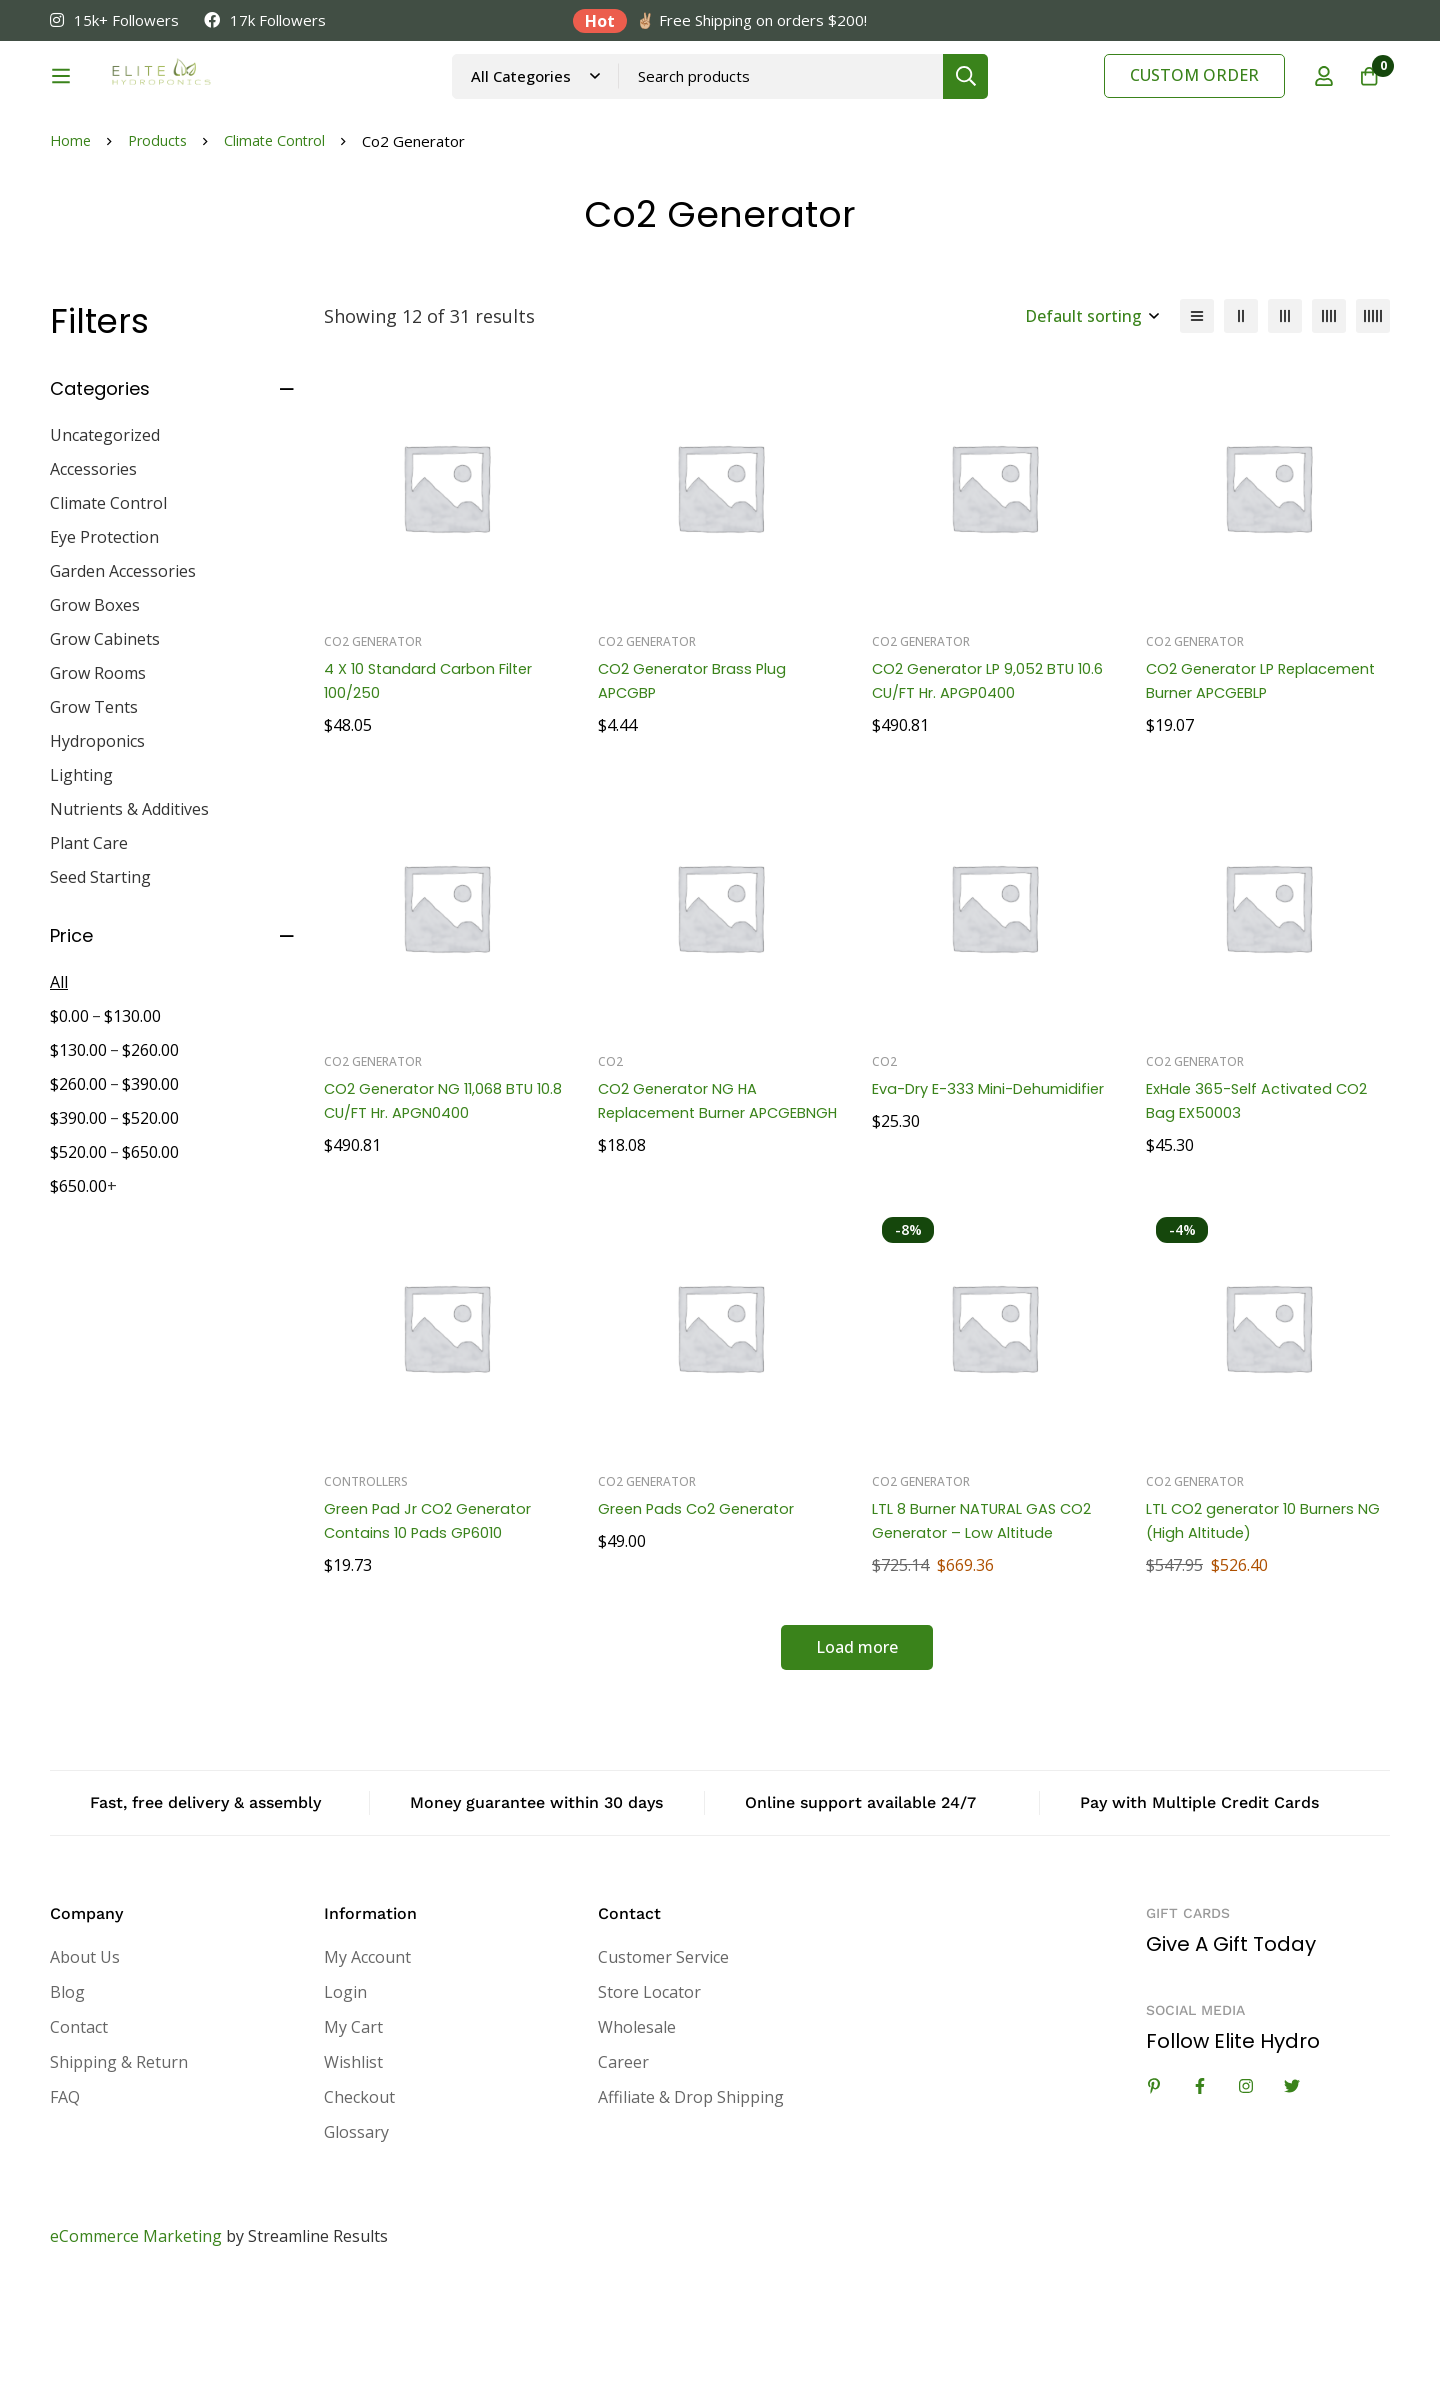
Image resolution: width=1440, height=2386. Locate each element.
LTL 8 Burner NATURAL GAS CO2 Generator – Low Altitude (989, 1621)
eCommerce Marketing (136, 2337)
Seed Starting (100, 978)
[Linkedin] (1154, 2187)
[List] (1197, 417)
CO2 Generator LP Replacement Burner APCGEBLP (1228, 793)
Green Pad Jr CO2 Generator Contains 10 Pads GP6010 (439, 1621)
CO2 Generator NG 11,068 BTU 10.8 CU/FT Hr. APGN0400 (440, 1201)
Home (71, 242)
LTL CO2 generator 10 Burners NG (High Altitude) (1261, 1621)
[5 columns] (1373, 417)
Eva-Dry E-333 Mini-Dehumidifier (950, 1201)
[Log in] (1314, 103)
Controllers (366, 1582)
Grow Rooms (98, 774)
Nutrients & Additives (129, 910)
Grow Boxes (95, 706)
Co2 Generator (373, 742)
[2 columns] (1241, 417)
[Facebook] (1200, 2187)
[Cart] (1364, 103)
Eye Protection (104, 638)
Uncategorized (105, 536)
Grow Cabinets (105, 740)
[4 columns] (1329, 417)
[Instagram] (1246, 2187)
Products (161, 242)
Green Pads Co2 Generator (705, 1609)
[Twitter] (1292, 2187)
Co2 (610, 1162)
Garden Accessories (123, 672)
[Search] (1019, 102)
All (59, 1083)
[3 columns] (1285, 417)
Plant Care (89, 944)
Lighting (81, 876)
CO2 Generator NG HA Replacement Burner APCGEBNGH (686, 1213)
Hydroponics (97, 842)
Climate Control (282, 242)
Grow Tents (94, 808)
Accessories (93, 570)
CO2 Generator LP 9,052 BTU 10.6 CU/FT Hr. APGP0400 (983, 781)
